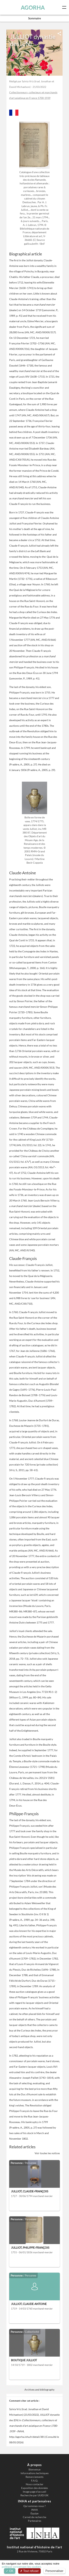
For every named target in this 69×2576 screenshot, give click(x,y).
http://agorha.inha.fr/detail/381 (27, 2436)
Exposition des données (34, 2488)
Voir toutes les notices (47, 2153)
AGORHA (33, 7)
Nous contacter (34, 2484)
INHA (34, 2510)
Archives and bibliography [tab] (39, 2389)
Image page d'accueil (34, 2492)
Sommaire (34, 18)
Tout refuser (29, 2570)
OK (9, 2570)
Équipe (34, 2513)
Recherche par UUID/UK (34, 2495)
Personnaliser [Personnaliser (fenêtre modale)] (54, 2570)
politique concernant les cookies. (22, 2566)
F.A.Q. (34, 2481)
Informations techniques (35, 2473)
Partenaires (34, 2521)
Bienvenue (34, 2469)
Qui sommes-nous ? (34, 2506)
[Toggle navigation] (65, 7)
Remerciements (34, 2477)
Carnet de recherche (34, 2517)
